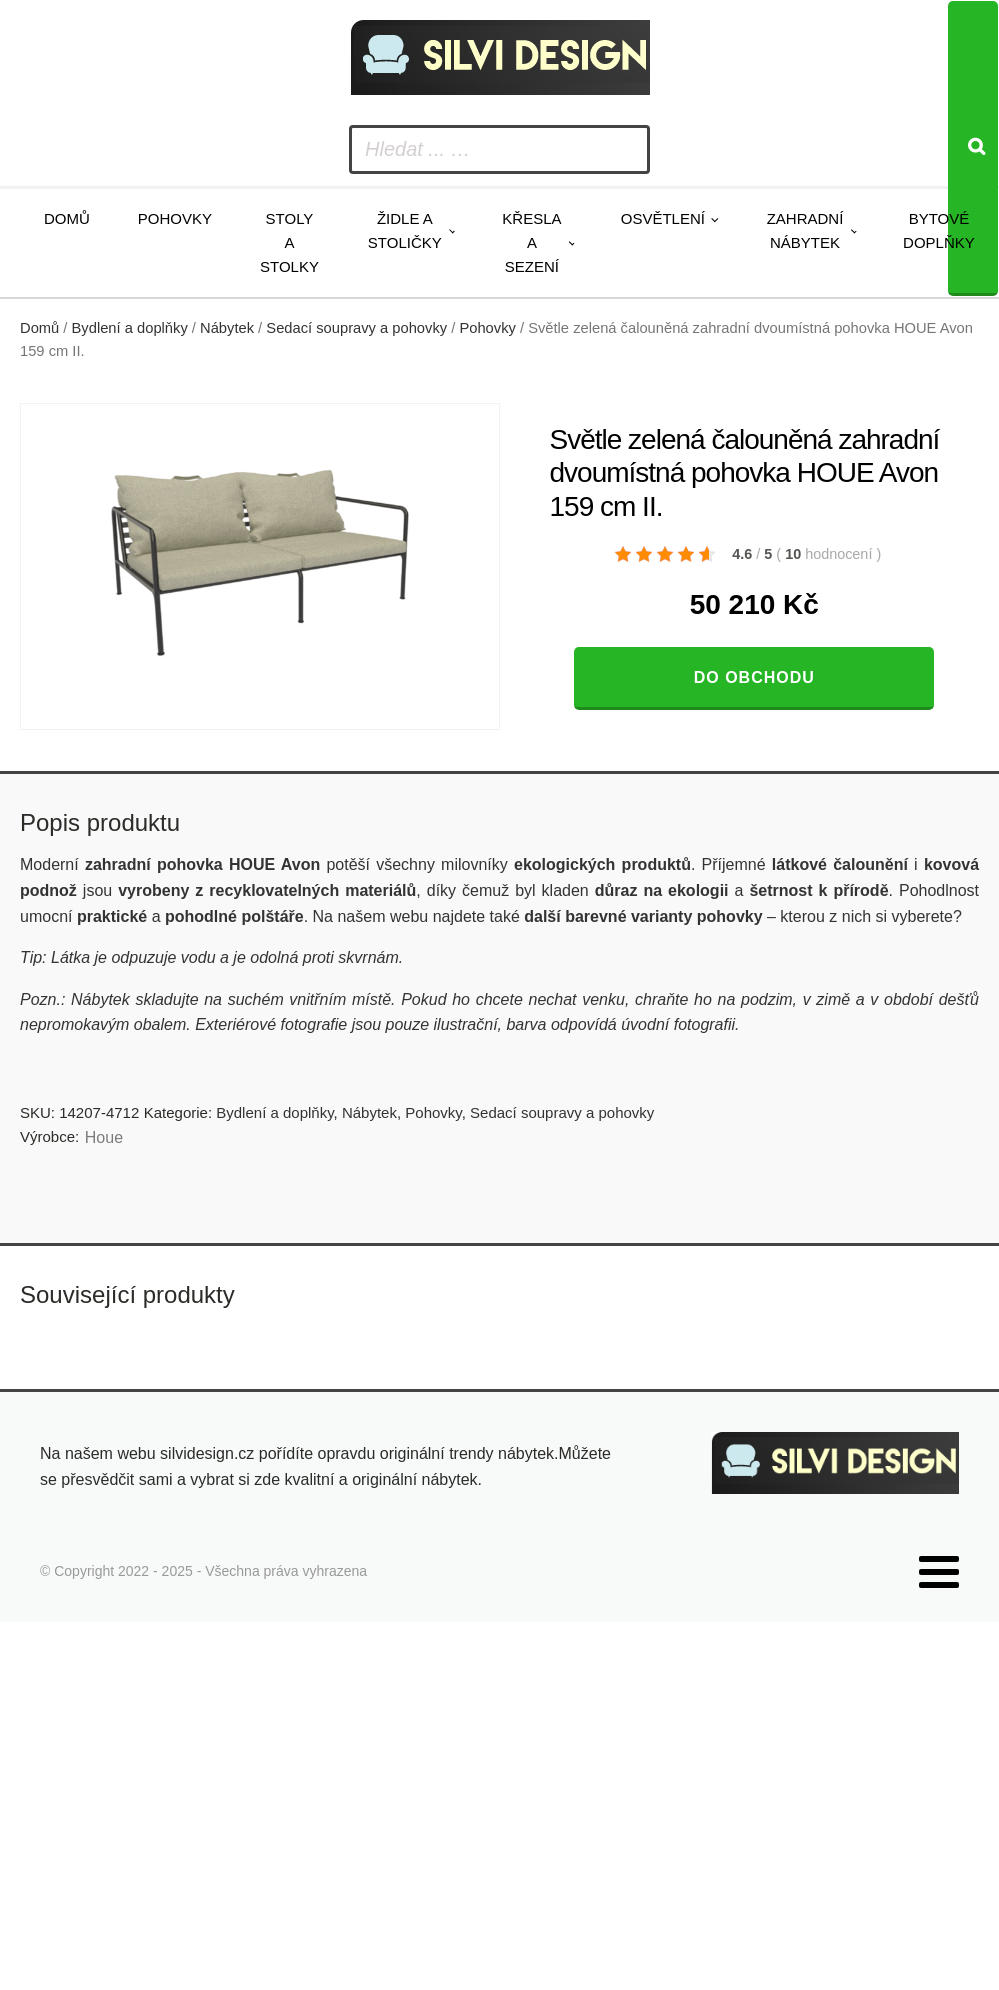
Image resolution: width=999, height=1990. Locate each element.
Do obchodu (754, 677)
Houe (104, 1137)
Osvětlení (663, 218)
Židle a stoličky (405, 230)
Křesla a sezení (531, 242)
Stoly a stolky (289, 242)
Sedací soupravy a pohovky (356, 328)
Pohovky (175, 218)
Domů (67, 218)
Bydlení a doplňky (130, 328)
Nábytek (227, 328)
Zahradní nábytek (805, 230)
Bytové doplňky (939, 230)
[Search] (973, 148)
